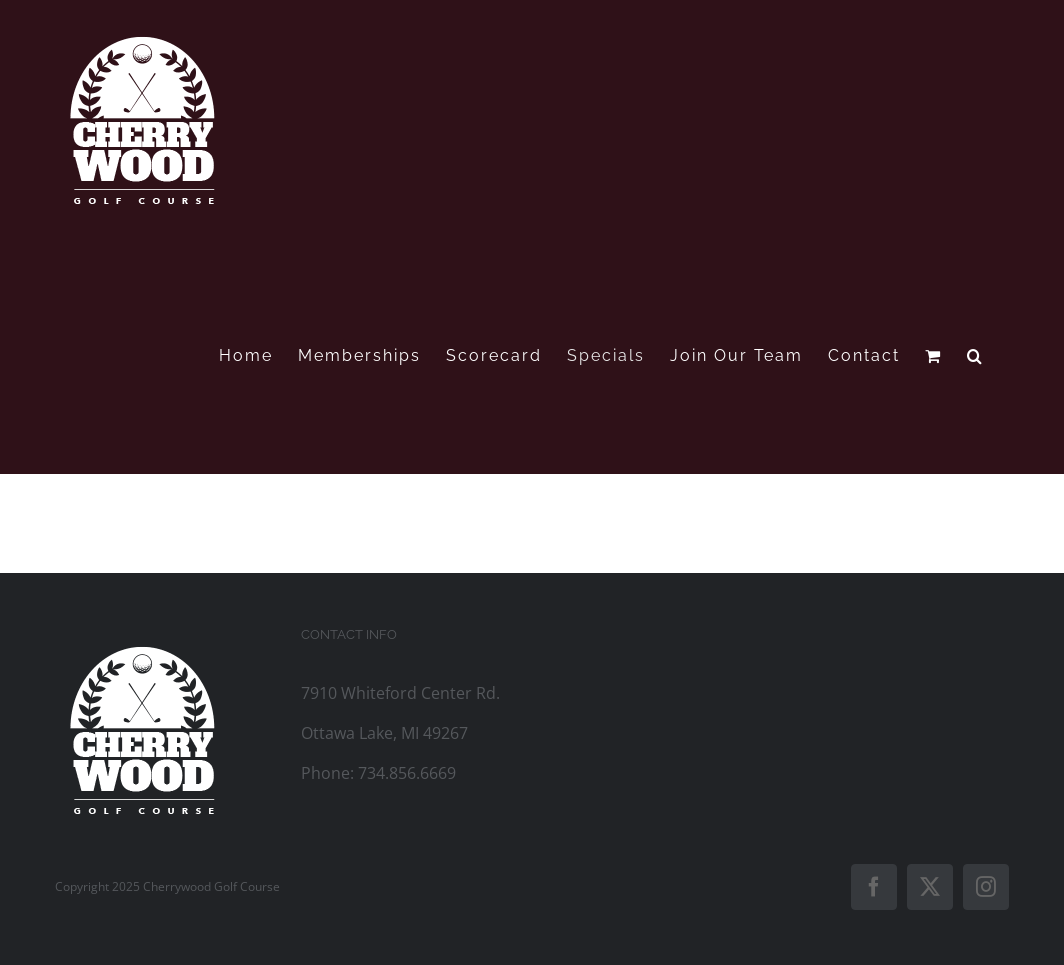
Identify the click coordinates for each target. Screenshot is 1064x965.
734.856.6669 (407, 773)
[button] (975, 355)
